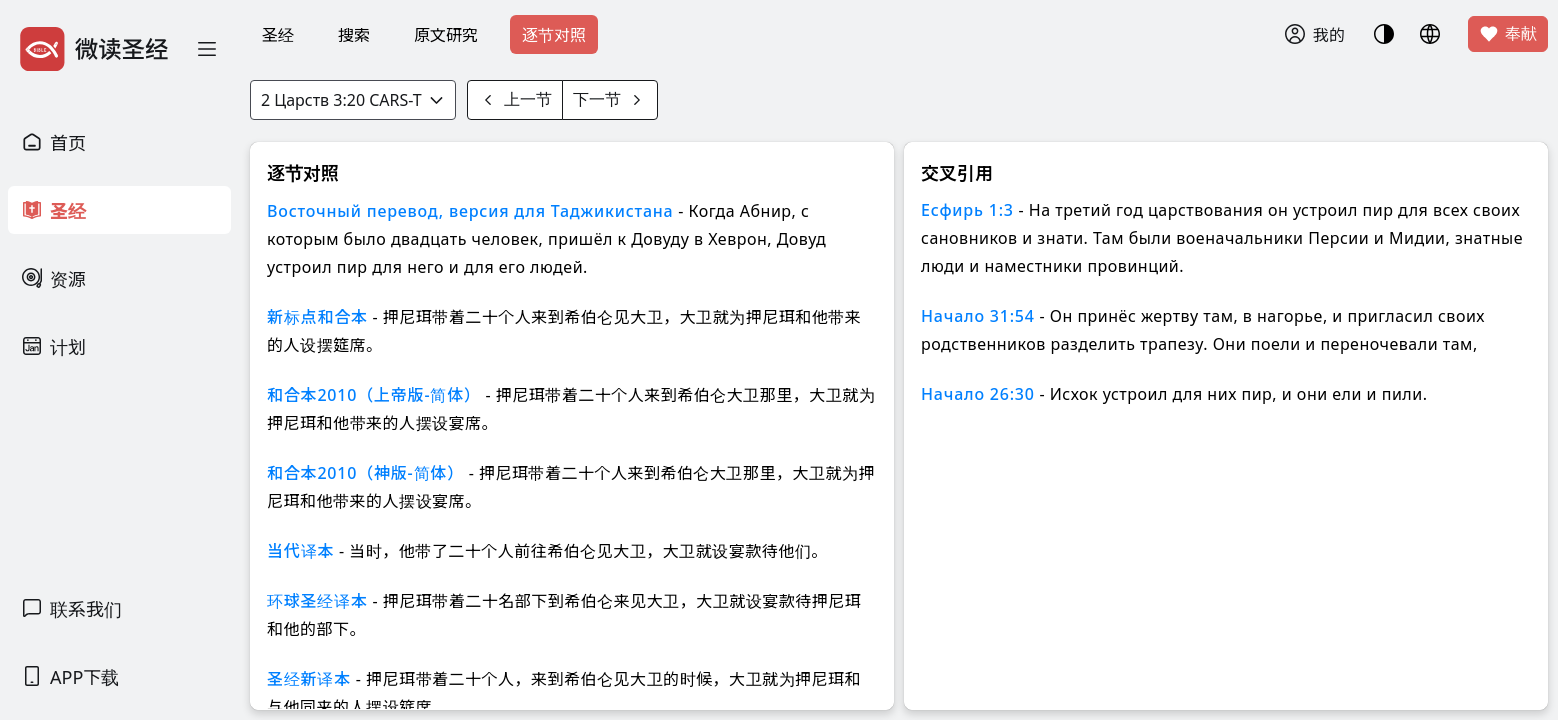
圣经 (278, 35)
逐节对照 (554, 35)
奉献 (1508, 34)
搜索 (354, 35)
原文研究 (446, 35)
